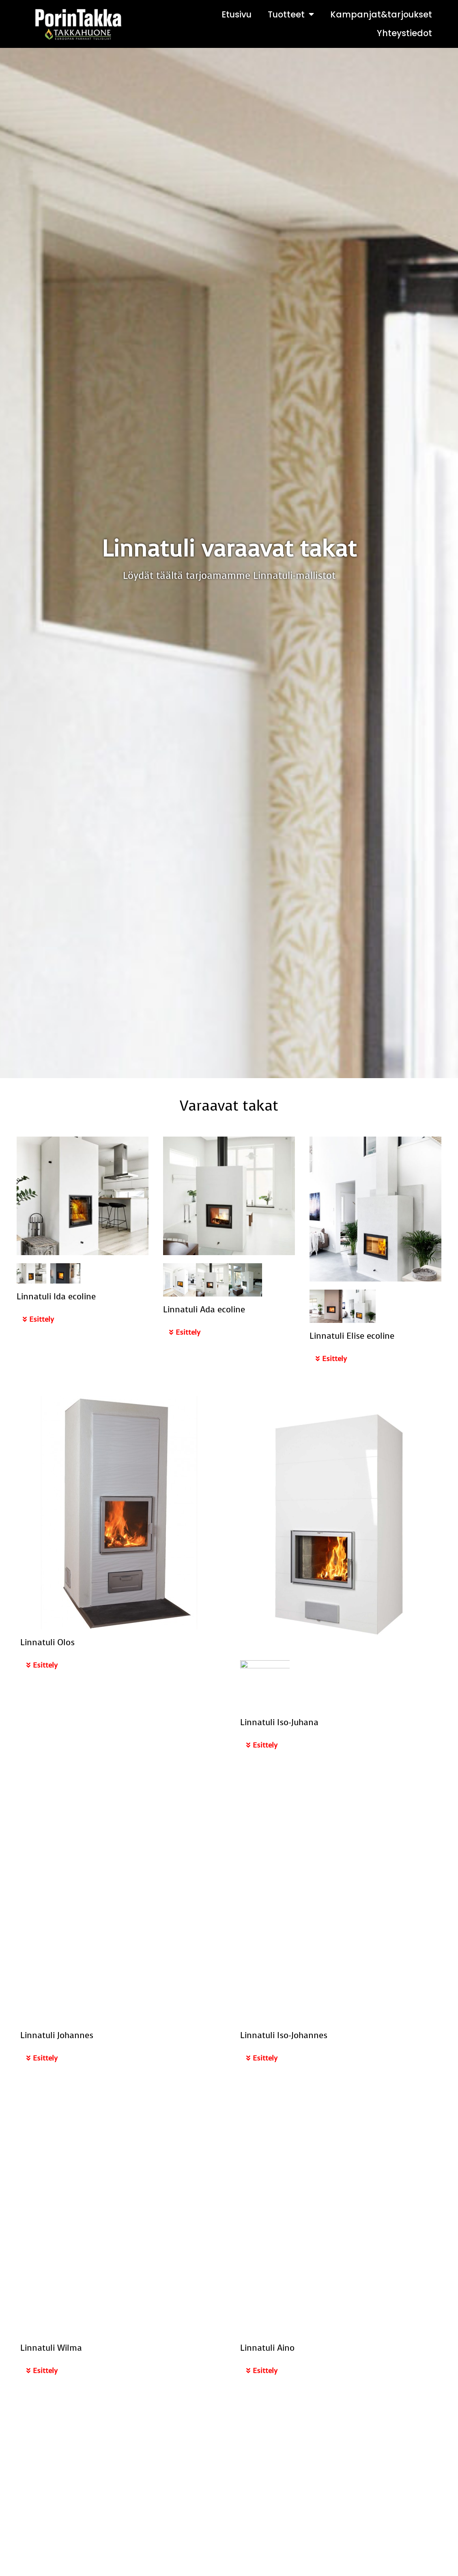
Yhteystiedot (404, 33)
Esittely (41, 1319)
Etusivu (236, 14)
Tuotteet (291, 14)
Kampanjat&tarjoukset (381, 14)
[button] (82, 1319)
